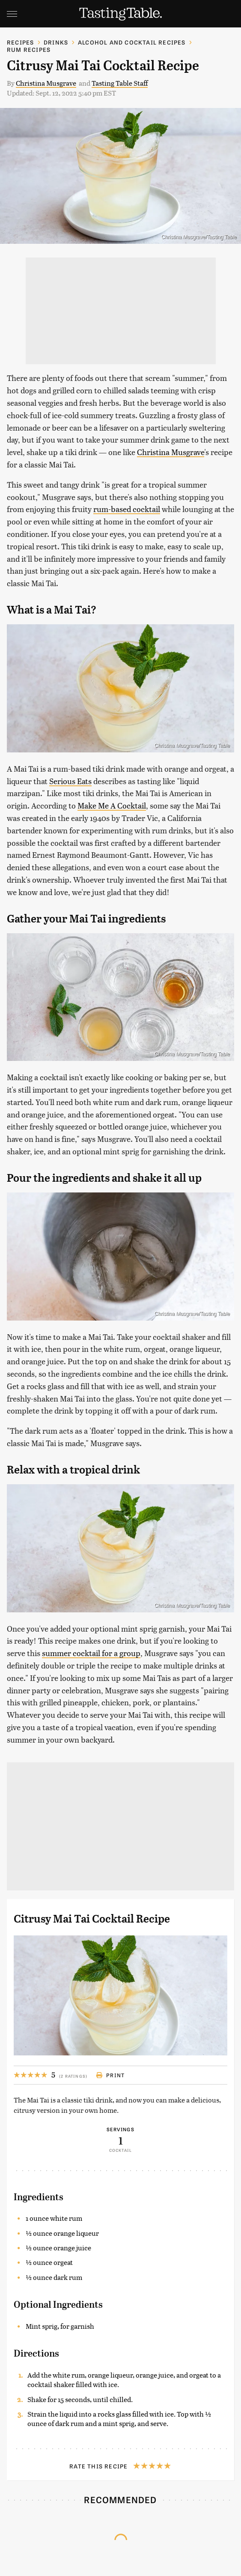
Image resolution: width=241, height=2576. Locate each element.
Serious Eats (70, 781)
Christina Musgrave (46, 83)
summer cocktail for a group (91, 1652)
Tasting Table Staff (120, 83)
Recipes (20, 42)
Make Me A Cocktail (111, 805)
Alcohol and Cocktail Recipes (132, 42)
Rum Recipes (29, 49)
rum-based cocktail (126, 508)
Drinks (56, 42)
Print (110, 2075)
